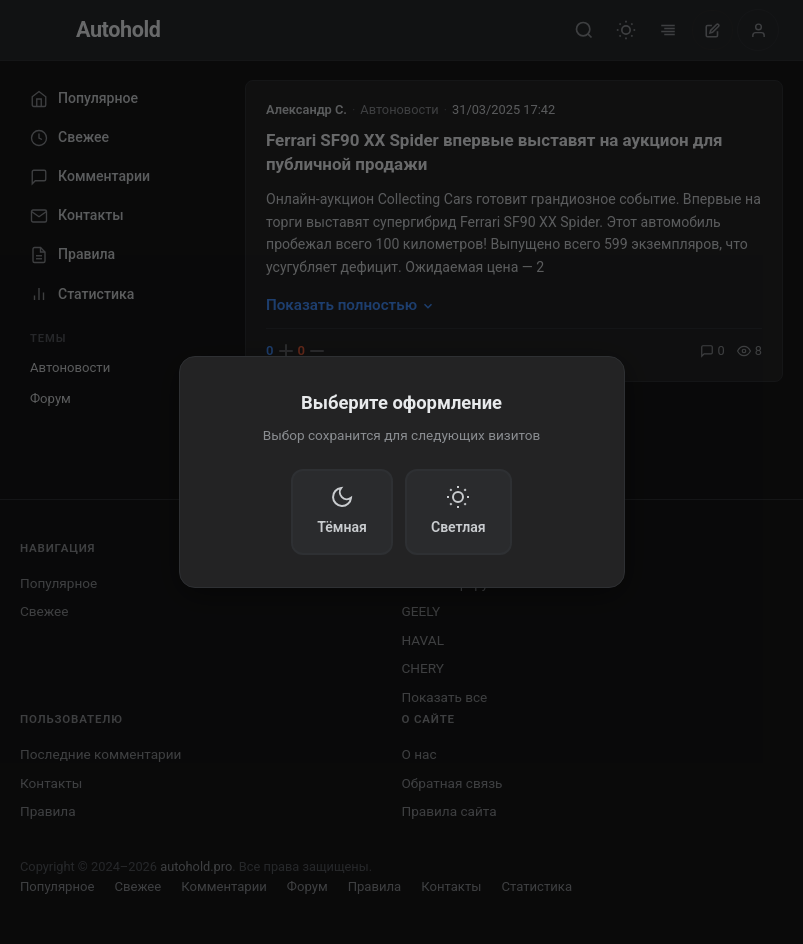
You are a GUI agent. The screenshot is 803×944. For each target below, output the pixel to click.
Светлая (458, 510)
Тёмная (342, 510)
